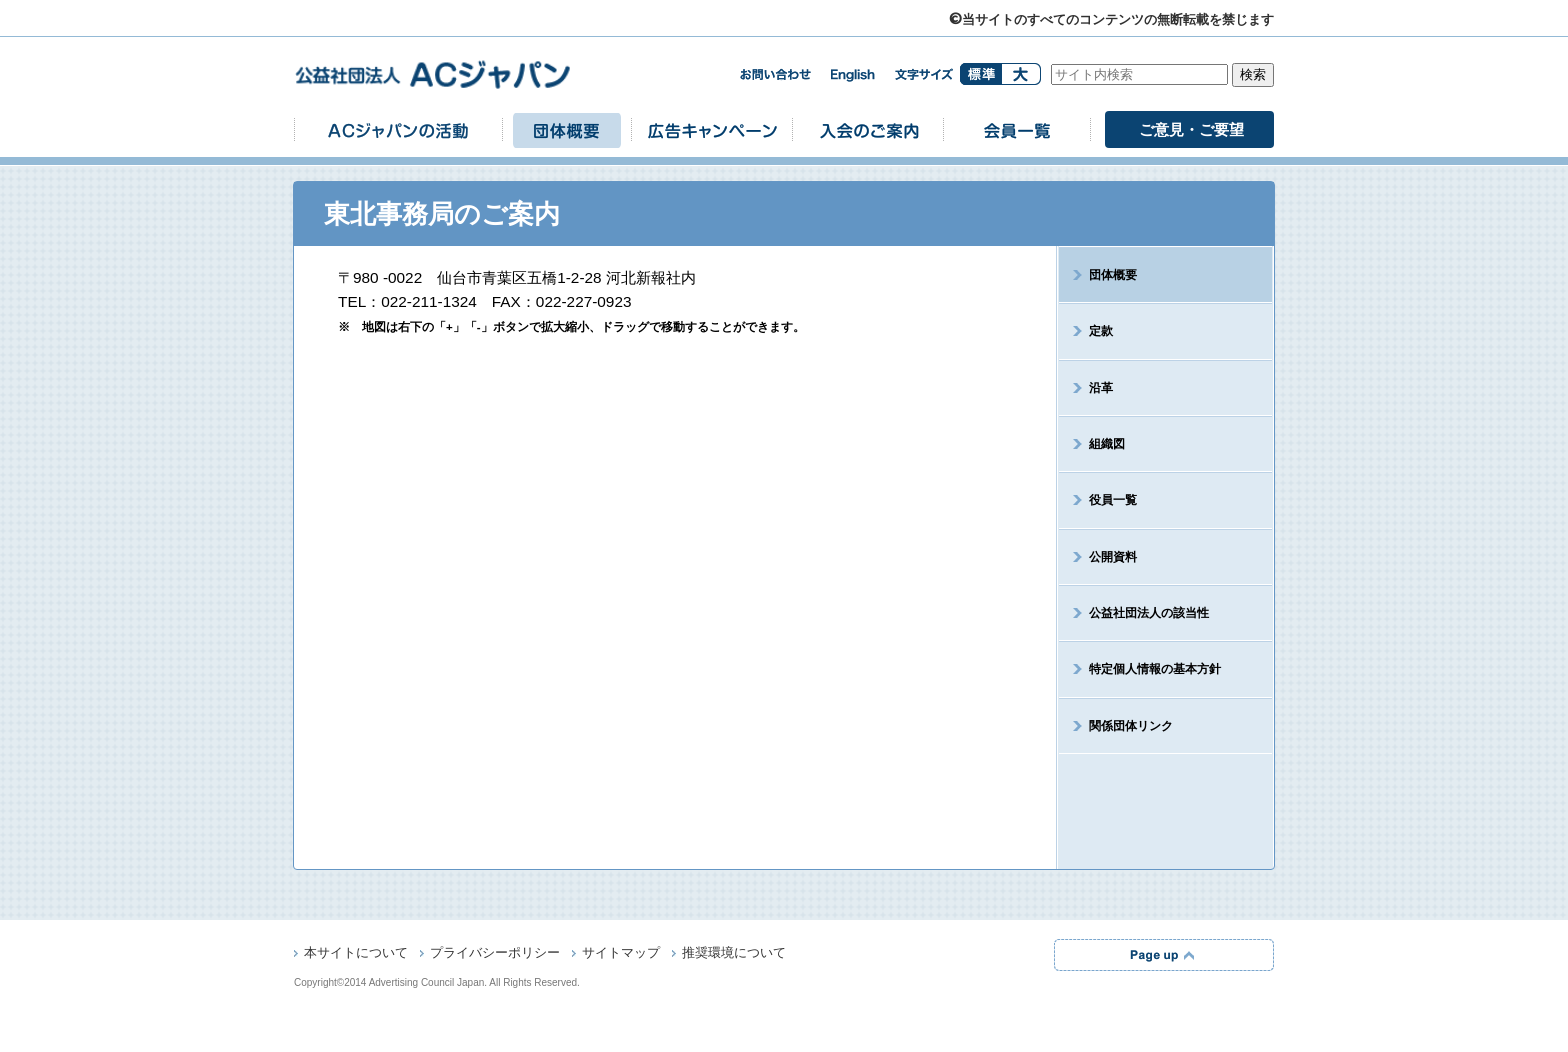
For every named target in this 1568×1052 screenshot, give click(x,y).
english (853, 75)
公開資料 (1113, 557)
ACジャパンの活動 (398, 129)
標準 (980, 74)
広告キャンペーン (712, 129)
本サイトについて (356, 954)
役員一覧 (1113, 500)
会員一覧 (1017, 129)
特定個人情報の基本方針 (1155, 669)
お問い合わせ (775, 74)
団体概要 (567, 129)
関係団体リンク (1131, 726)
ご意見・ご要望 (1191, 129)
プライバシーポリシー (495, 954)
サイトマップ (621, 954)
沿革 (1101, 388)
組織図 (1107, 444)
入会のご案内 (868, 129)
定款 (1101, 331)
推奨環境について (734, 954)
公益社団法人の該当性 (1149, 613)
